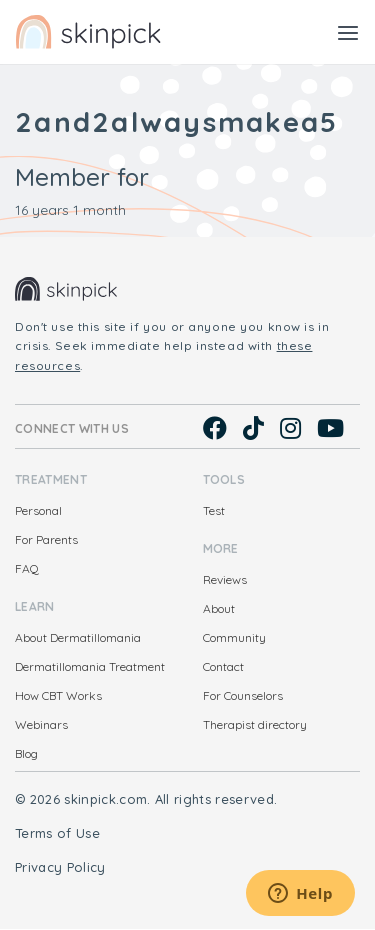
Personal (38, 510)
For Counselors (243, 695)
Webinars (41, 724)
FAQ (27, 568)
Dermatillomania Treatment (90, 666)
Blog (26, 753)
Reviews (225, 579)
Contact (223, 666)
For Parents (46, 539)
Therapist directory (255, 724)
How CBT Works (58, 695)
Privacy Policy (60, 867)
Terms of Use (57, 833)
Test (214, 510)
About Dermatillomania (78, 637)
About (219, 608)
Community (234, 637)
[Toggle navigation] (348, 32)
